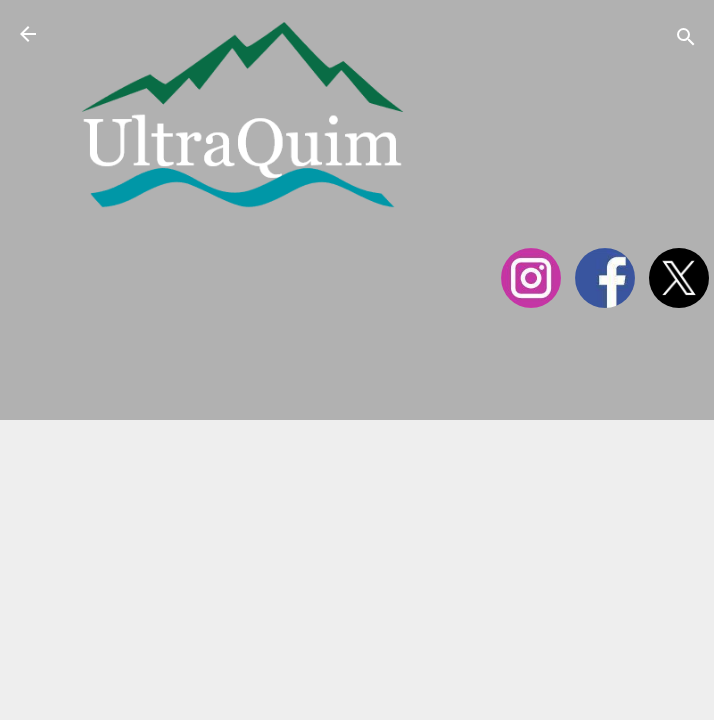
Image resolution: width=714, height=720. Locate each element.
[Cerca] (686, 40)
